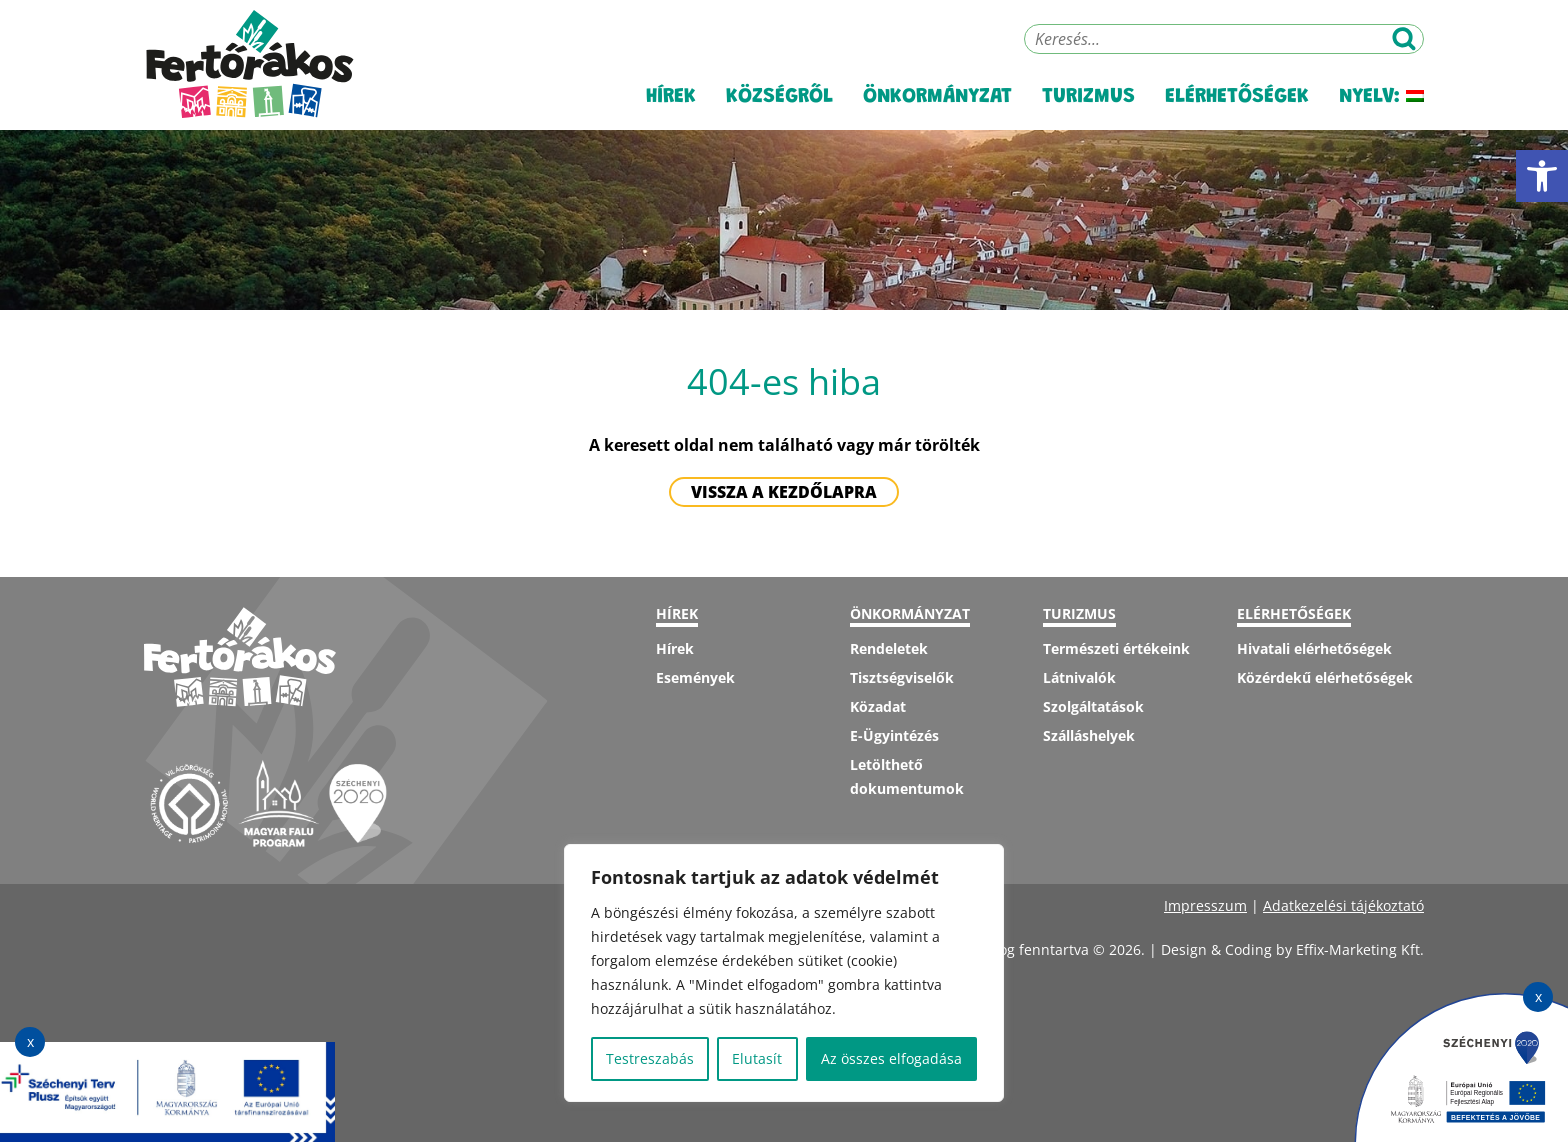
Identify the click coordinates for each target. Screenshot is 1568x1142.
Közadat (878, 706)
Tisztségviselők (902, 677)
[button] (1542, 176)
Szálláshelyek (1089, 735)
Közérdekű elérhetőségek (1325, 677)
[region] (784, 973)
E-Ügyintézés (894, 735)
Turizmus (1088, 99)
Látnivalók (1079, 677)
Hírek (671, 99)
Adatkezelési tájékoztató (1343, 905)
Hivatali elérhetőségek (1314, 648)
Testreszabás (650, 1058)
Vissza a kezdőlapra (784, 492)
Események (695, 677)
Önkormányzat (937, 99)
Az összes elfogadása (891, 1058)
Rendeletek (889, 648)
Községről (779, 99)
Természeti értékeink (1116, 648)
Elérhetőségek (1237, 99)
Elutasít (757, 1058)
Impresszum (1205, 905)
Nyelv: (1381, 99)
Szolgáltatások (1093, 706)
